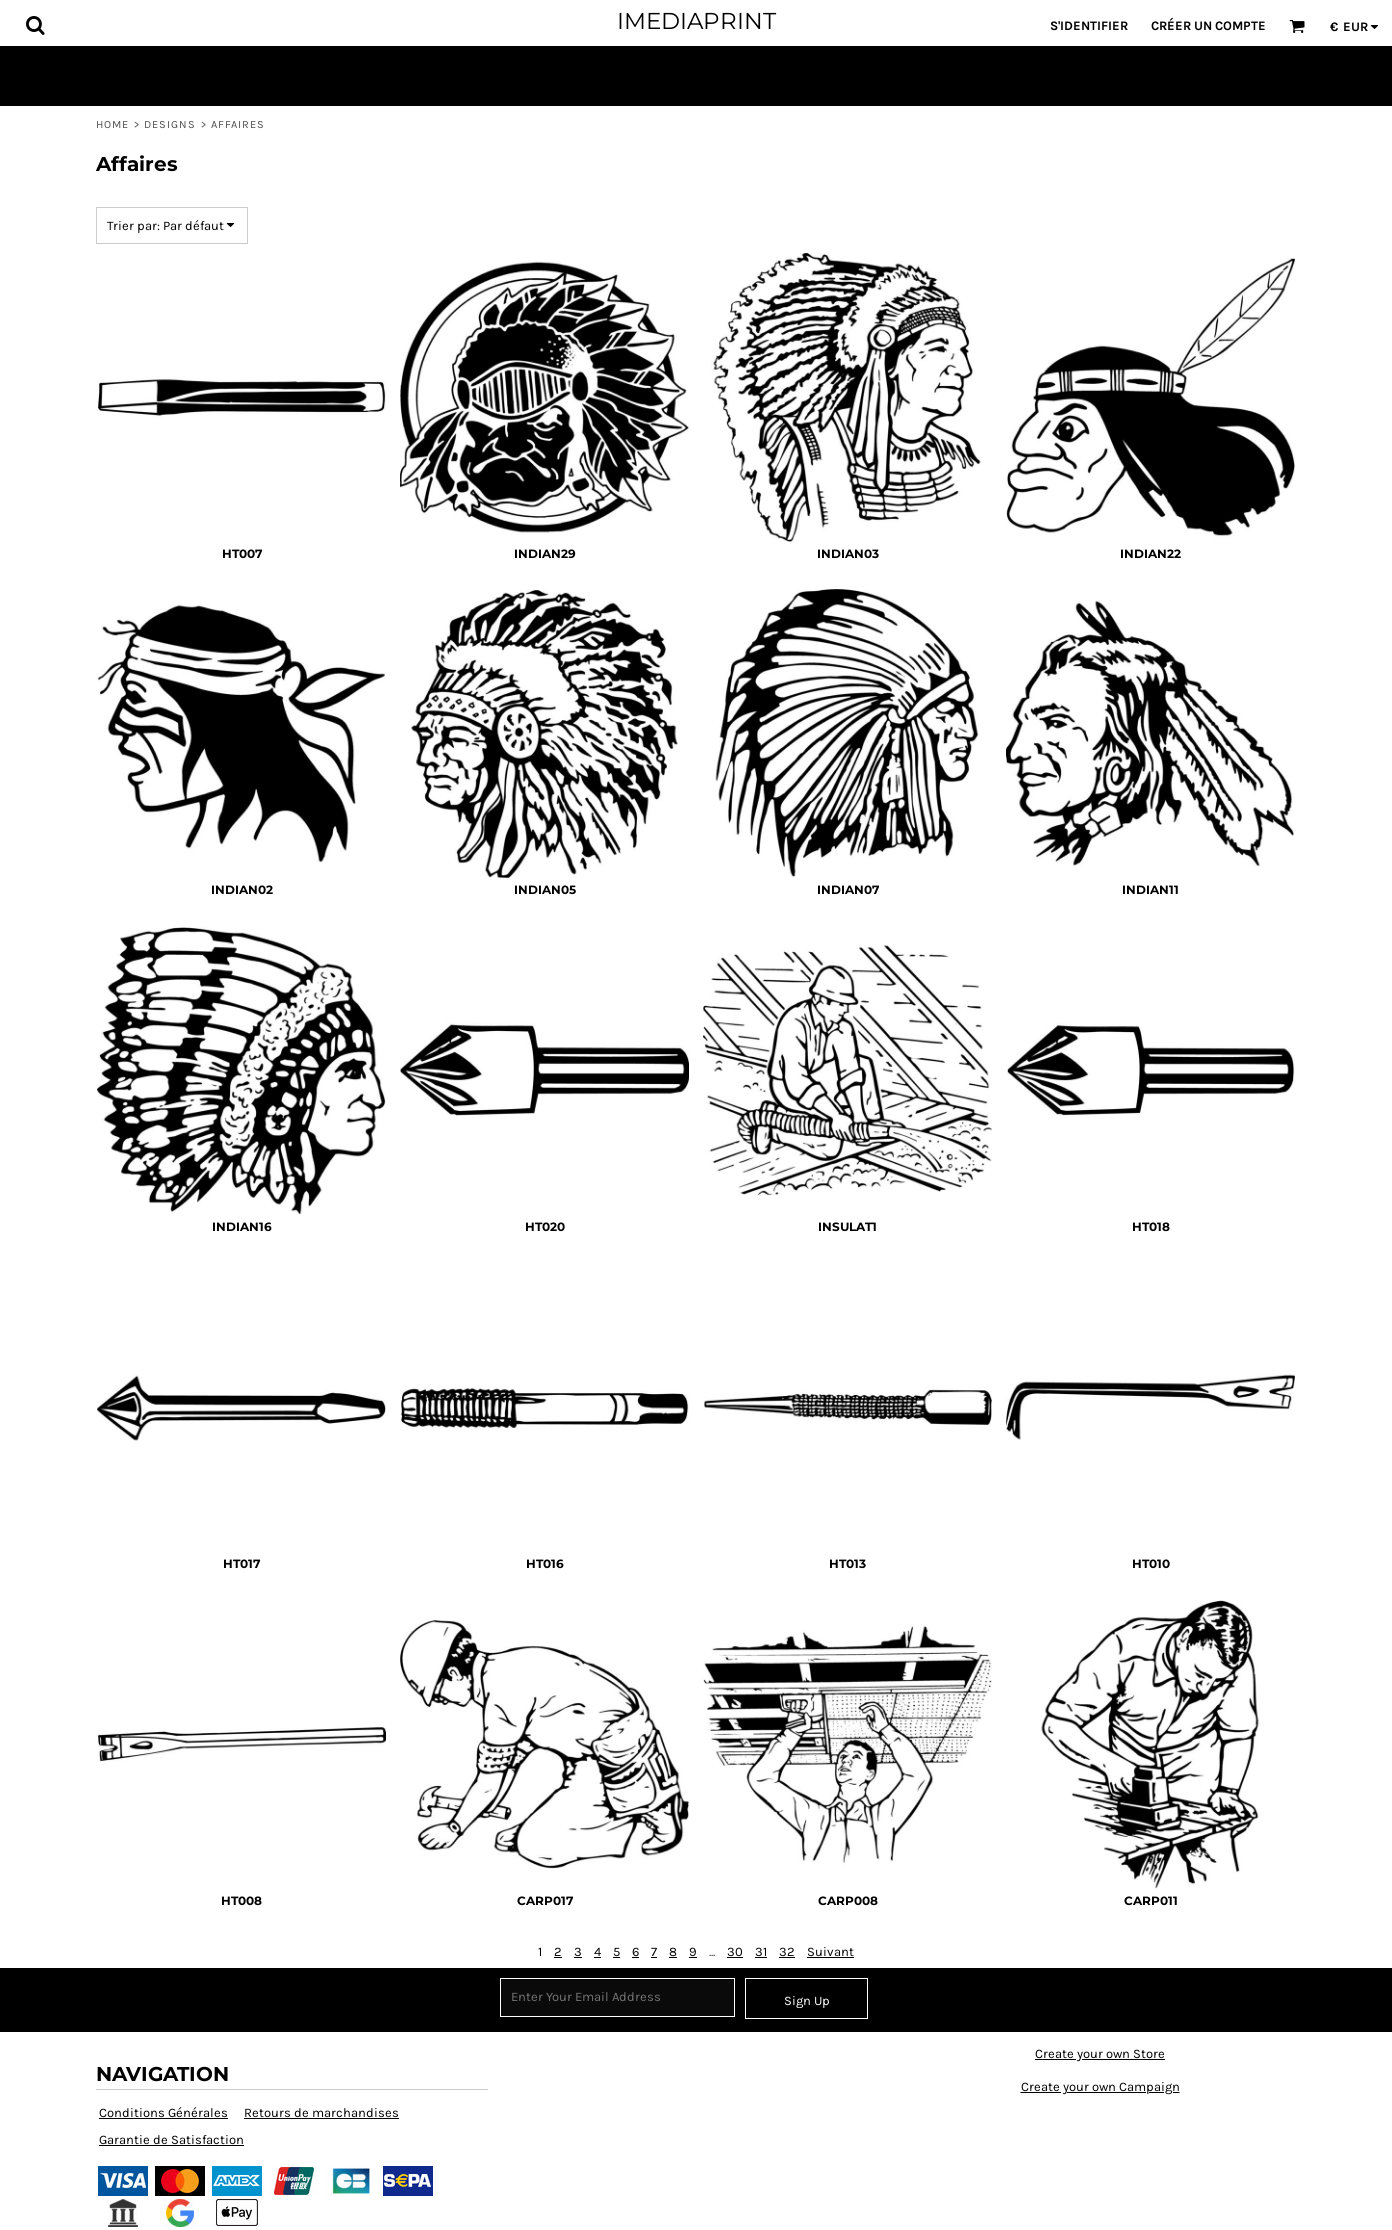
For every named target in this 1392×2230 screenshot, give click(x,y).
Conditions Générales (163, 2112)
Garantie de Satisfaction (171, 2139)
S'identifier (1089, 25)
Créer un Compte (1208, 25)
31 (761, 1951)
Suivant (830, 1951)
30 (735, 1951)
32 (787, 1951)
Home (112, 124)
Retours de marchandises (321, 2112)
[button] (35, 25)
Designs (170, 124)
